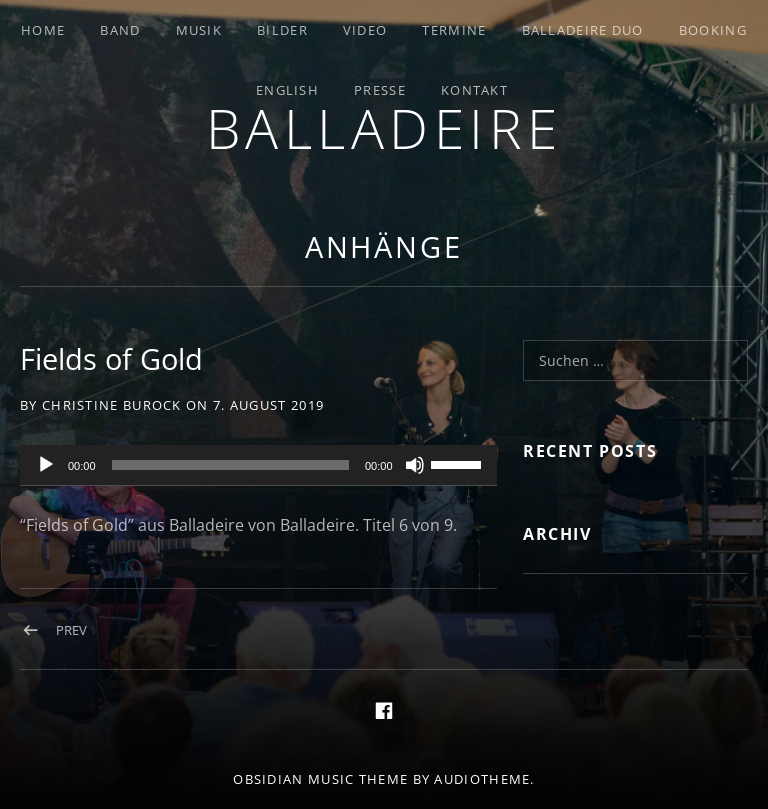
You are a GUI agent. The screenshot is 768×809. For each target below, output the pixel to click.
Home (43, 30)
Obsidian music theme (320, 779)
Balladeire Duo (583, 30)
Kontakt (474, 90)
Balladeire (384, 127)
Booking (713, 30)
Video (365, 30)
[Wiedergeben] (46, 465)
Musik (199, 30)
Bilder (282, 30)
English (287, 90)
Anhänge (384, 246)
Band (120, 30)
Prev (71, 630)
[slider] (230, 465)
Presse (380, 90)
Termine (454, 30)
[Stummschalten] (415, 465)
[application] (258, 466)
